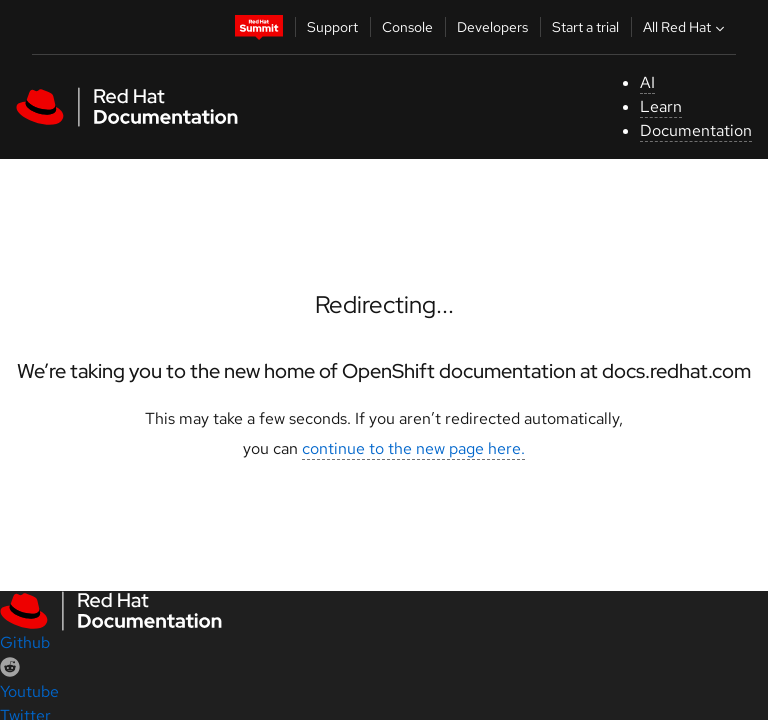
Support (332, 27)
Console (407, 27)
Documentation (696, 130)
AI (647, 82)
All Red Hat (686, 27)
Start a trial (585, 27)
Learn (661, 106)
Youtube (29, 691)
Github (25, 642)
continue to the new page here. (413, 448)
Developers (492, 27)
